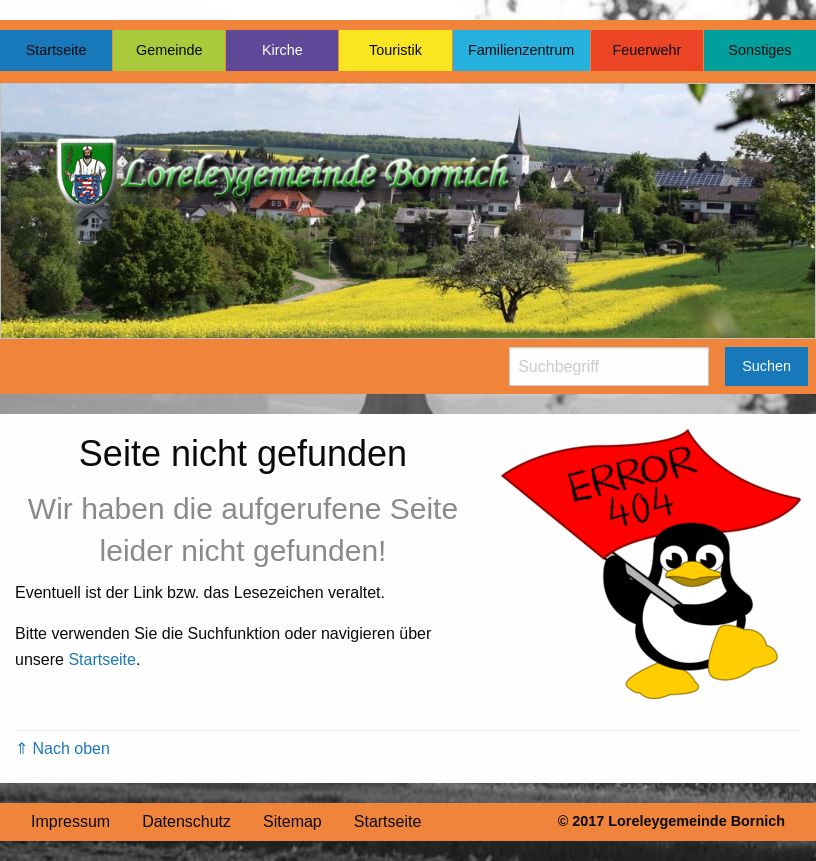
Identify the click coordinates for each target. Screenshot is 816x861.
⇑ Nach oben (62, 748)
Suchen (766, 366)
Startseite (56, 50)
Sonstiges (759, 50)
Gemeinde (169, 50)
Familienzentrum (521, 50)
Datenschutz (186, 821)
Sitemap (292, 821)
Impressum (70, 821)
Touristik (395, 50)
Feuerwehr (646, 50)
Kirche (282, 50)
